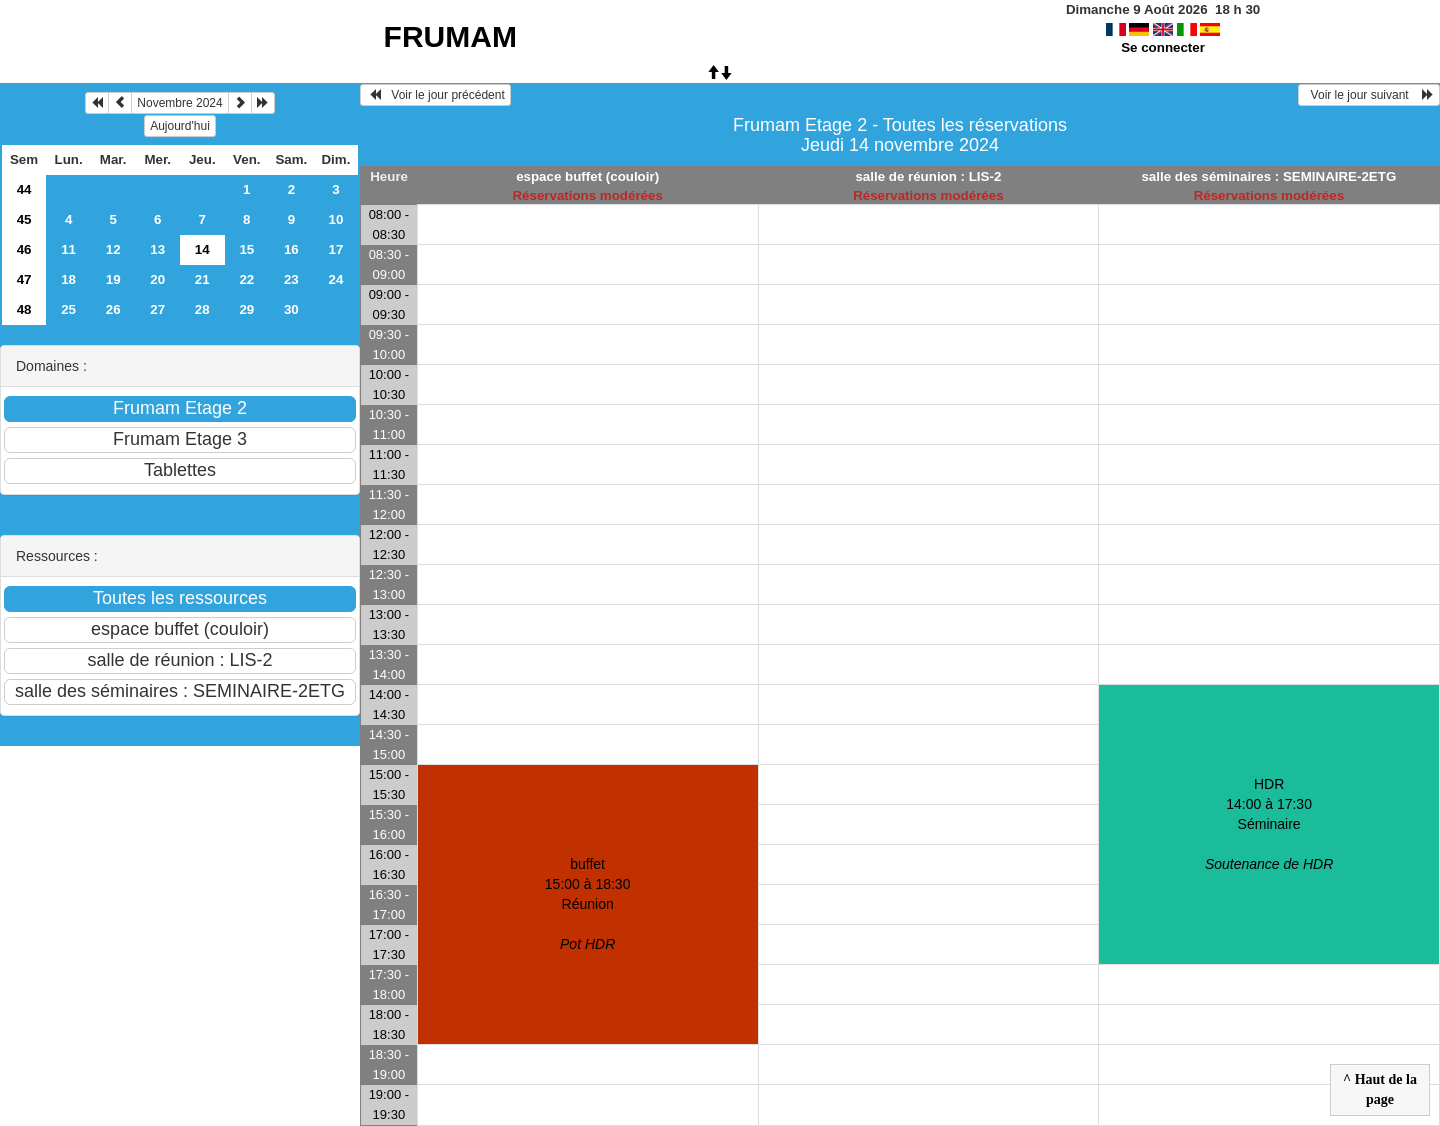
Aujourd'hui (180, 126)
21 (202, 279)
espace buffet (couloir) (587, 176)
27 (157, 309)
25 (68, 309)
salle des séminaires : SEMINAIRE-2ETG (1268, 176)
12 (113, 249)
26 (113, 309)
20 (157, 279)
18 (68, 279)
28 (202, 309)
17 (335, 249)
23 (291, 279)
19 (113, 279)
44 (24, 189)
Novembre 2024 (179, 103)
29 (246, 309)
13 (157, 249)
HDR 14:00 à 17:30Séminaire (1269, 824)
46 (24, 249)
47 (24, 279)
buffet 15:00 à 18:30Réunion (588, 904)
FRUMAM (450, 36)
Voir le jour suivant (1369, 95)
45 (24, 219)
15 (246, 249)
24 (335, 279)
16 (291, 249)
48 (24, 309)
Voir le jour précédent (435, 95)
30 (291, 309)
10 (335, 219)
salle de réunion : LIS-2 (928, 176)
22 (246, 279)
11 (68, 249)
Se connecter (1163, 47)
